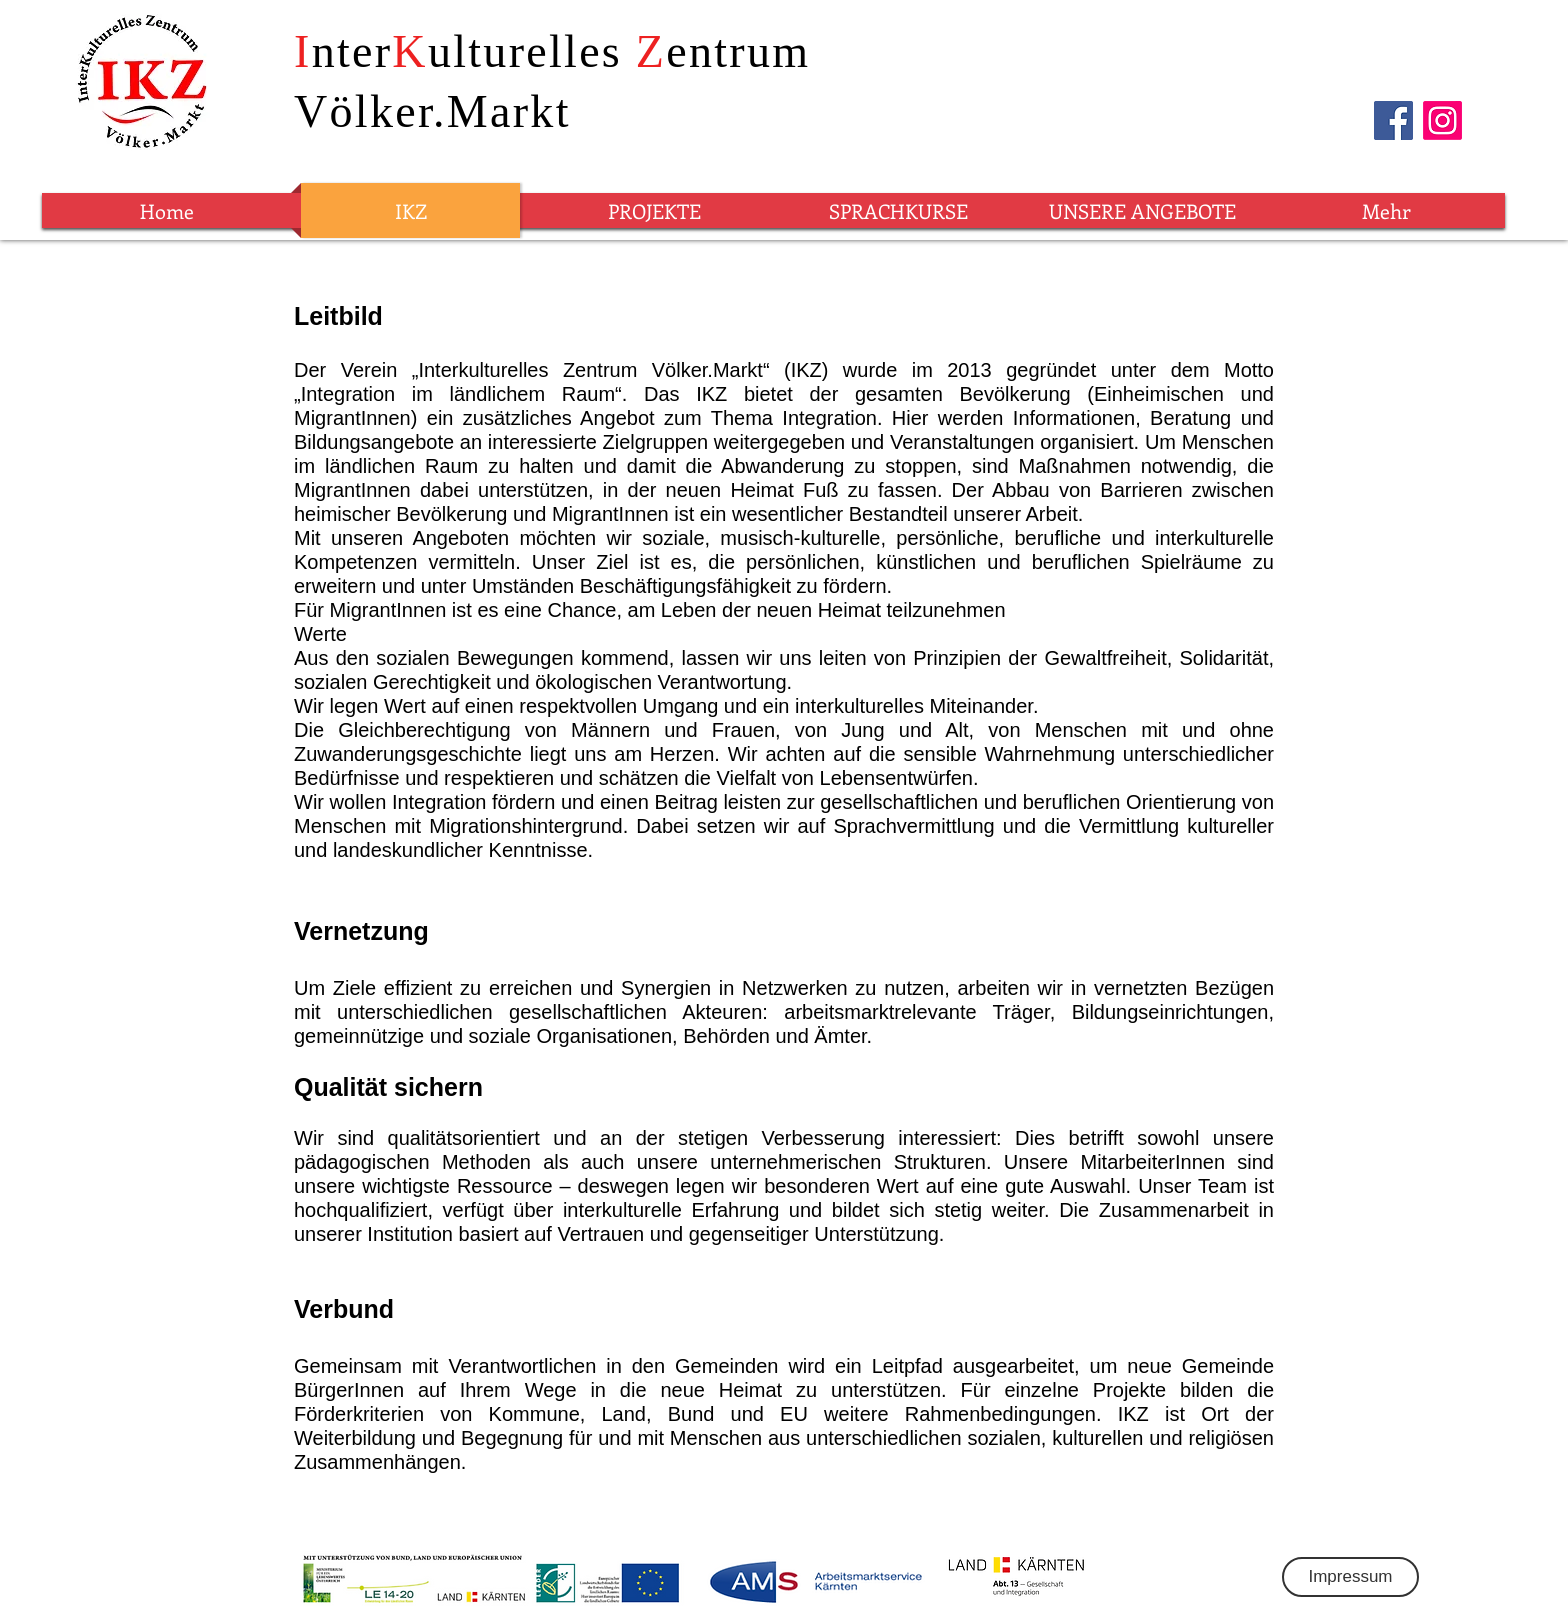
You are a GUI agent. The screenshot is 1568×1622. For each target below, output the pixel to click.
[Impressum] (1350, 1577)
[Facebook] (1393, 120)
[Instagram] (1442, 120)
